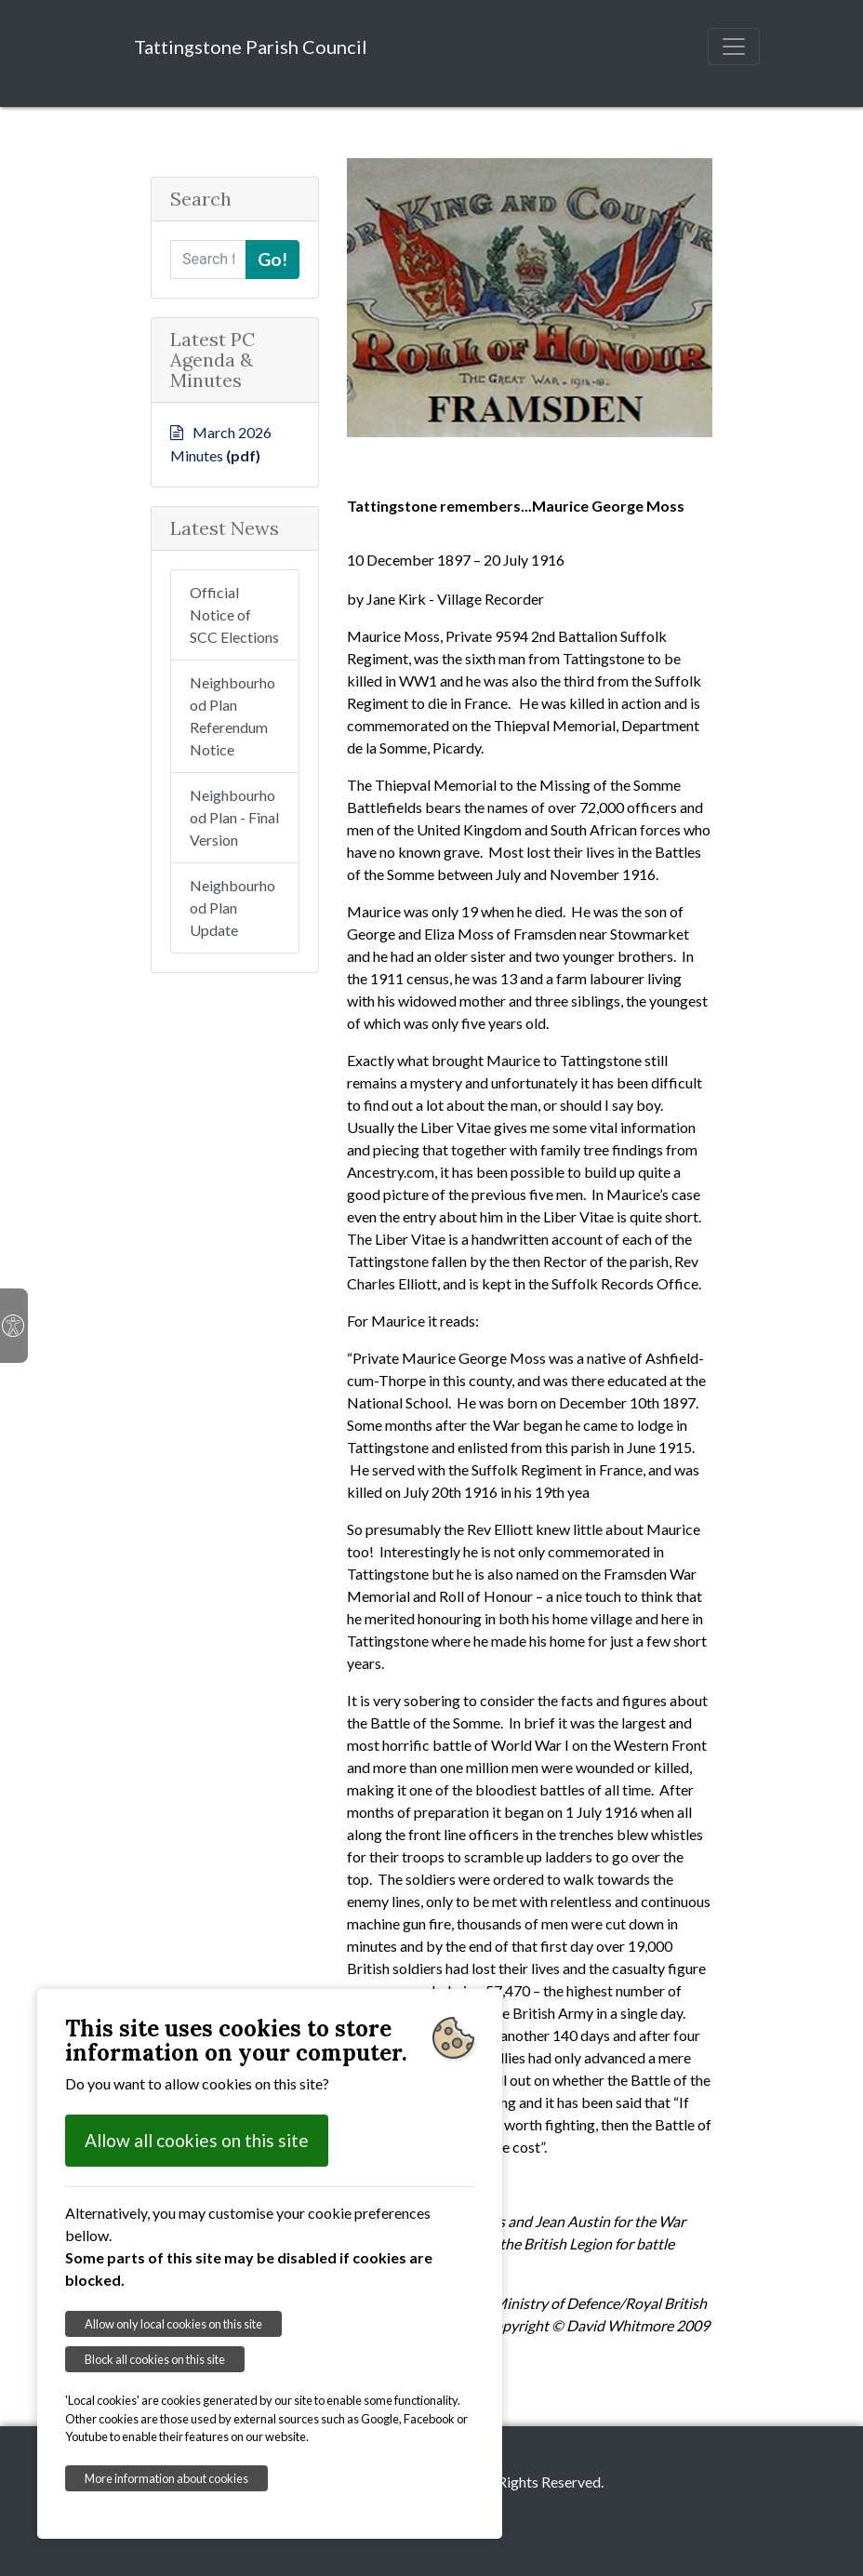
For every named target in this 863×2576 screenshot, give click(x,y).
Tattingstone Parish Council (250, 46)
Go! (272, 259)
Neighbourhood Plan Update (232, 907)
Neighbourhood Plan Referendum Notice (232, 716)
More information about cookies (166, 2478)
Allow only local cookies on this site (173, 2323)
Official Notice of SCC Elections (234, 614)
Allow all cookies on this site (197, 2140)
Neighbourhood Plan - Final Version (234, 817)
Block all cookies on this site (155, 2359)
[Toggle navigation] (734, 46)
